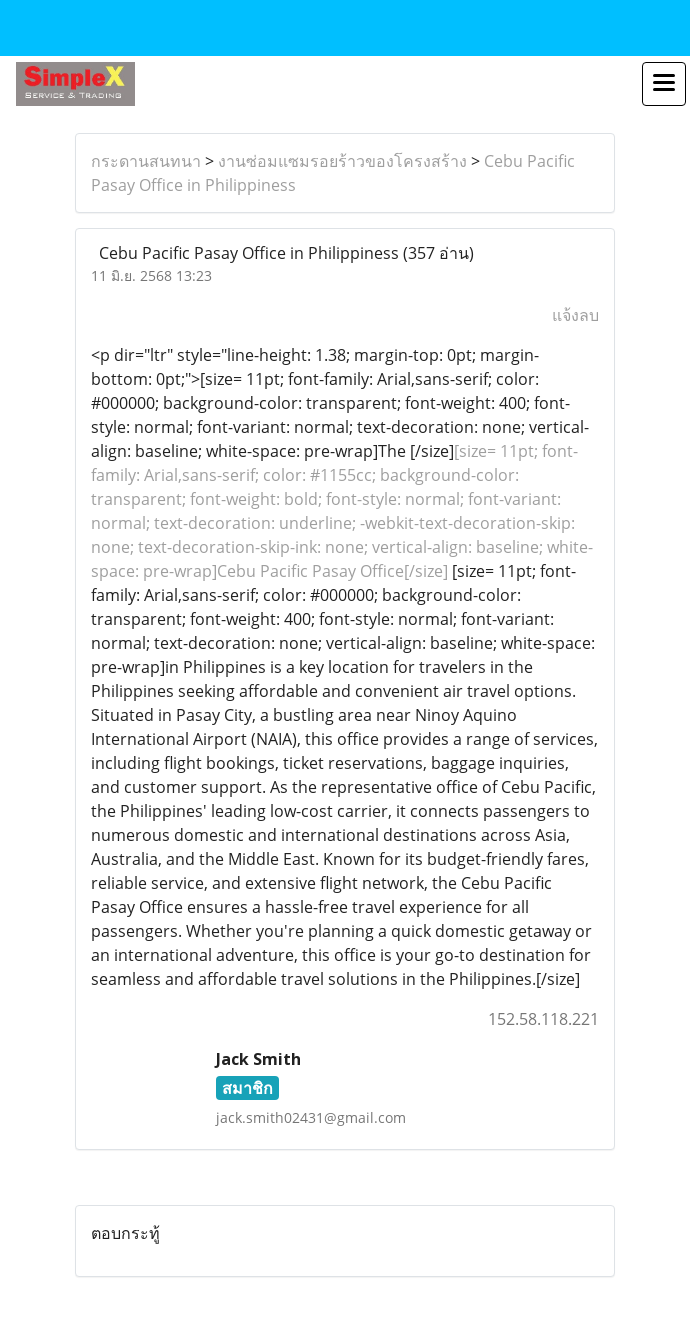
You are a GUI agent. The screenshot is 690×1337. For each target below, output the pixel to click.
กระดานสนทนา (146, 161)
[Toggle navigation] (664, 84)
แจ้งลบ (575, 315)
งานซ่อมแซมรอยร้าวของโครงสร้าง (342, 161)
